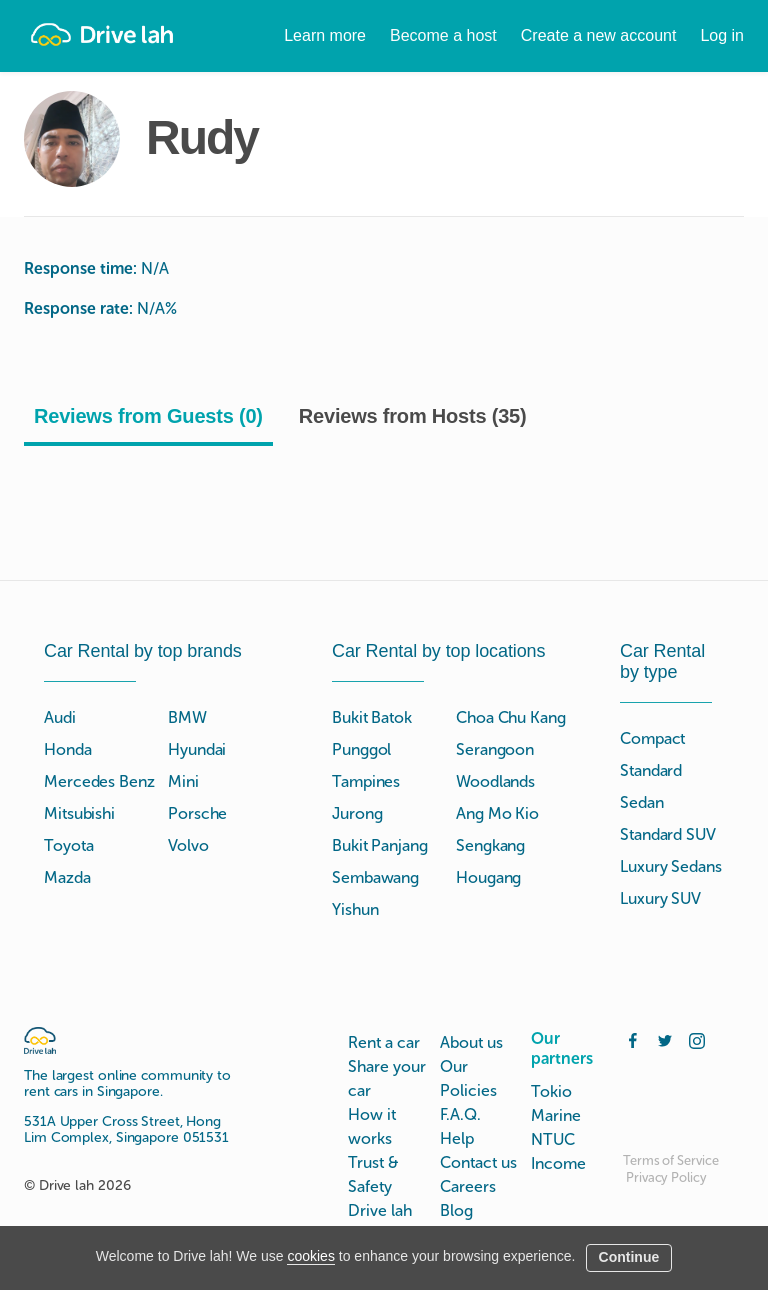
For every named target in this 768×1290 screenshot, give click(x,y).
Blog (456, 1210)
